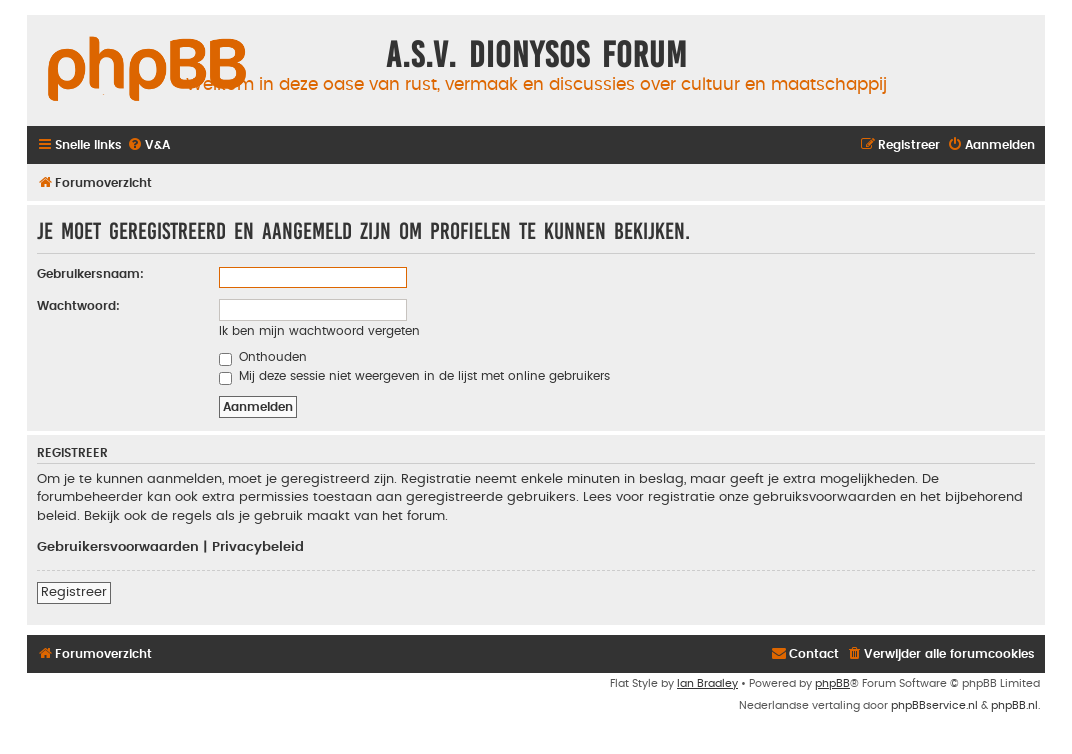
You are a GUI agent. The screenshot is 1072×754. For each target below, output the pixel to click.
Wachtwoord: (78, 306)
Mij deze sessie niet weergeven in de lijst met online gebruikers (414, 376)
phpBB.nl (1014, 705)
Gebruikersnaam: (90, 274)
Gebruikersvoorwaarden (118, 547)
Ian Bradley (707, 683)
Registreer (74, 592)
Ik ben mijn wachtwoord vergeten (319, 331)
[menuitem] (148, 145)
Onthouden (263, 357)
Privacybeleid (258, 547)
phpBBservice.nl (934, 705)
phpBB (832, 683)
